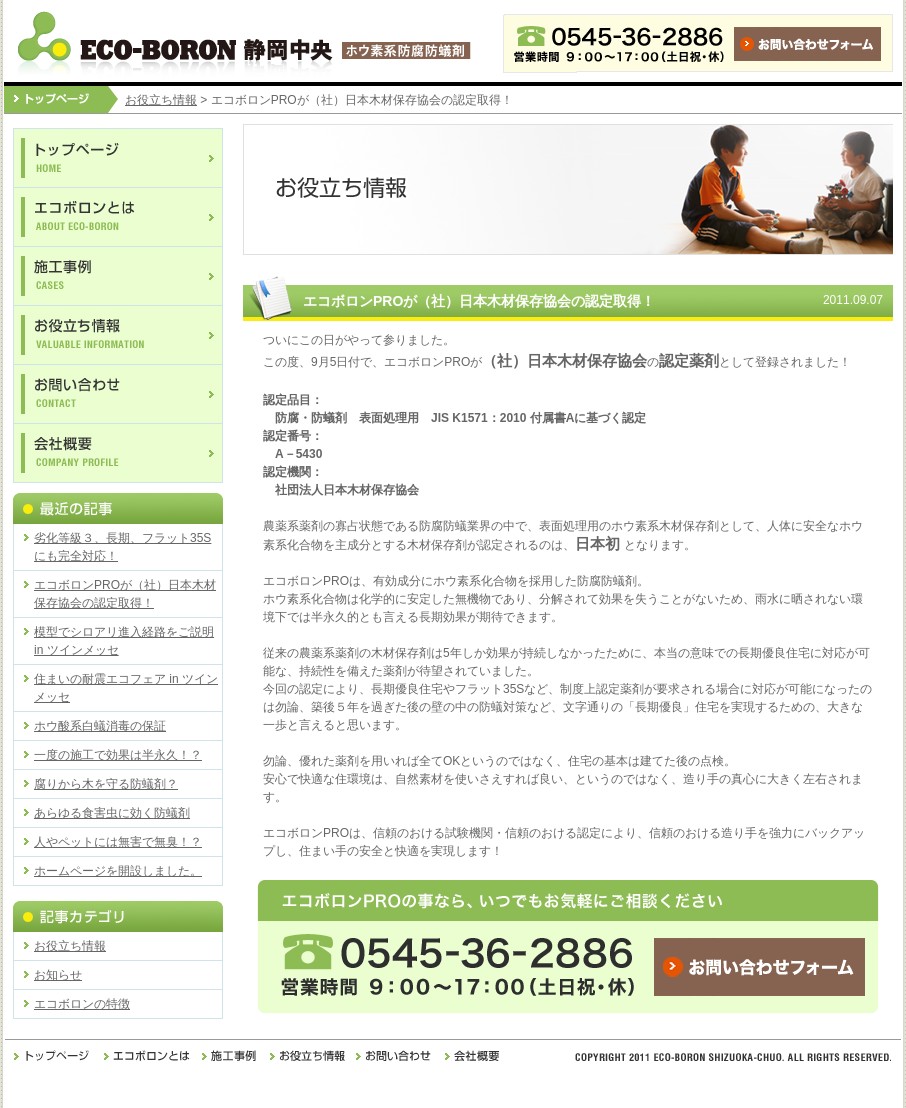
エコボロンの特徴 (82, 1004)
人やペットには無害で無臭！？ (118, 842)
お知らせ (58, 975)
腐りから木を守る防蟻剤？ (106, 784)
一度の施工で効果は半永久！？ (118, 755)
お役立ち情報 (161, 100)
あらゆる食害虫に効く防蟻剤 (112, 813)
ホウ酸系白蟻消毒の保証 (100, 726)
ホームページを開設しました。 (118, 871)
